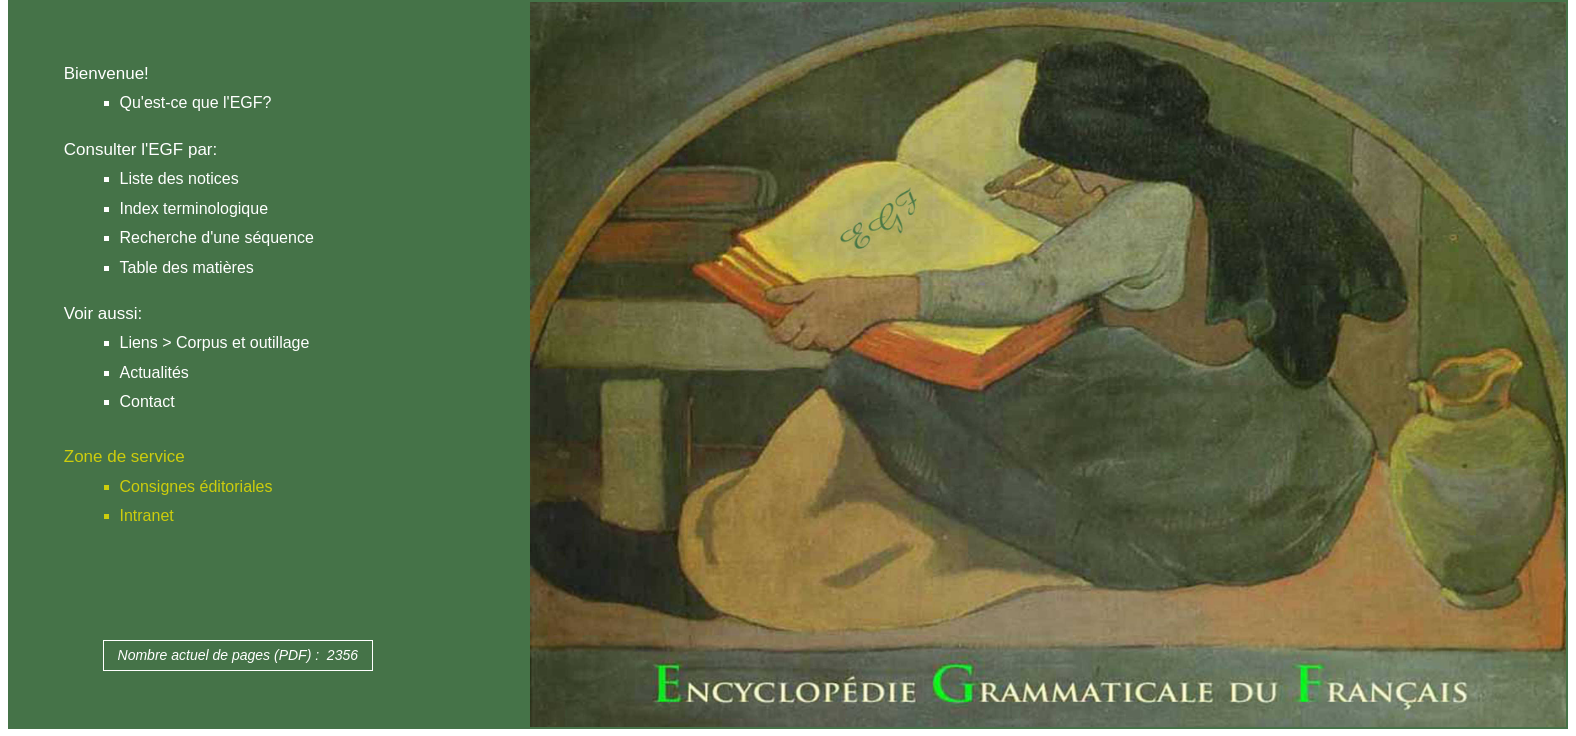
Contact (147, 401)
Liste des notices (179, 178)
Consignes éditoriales (196, 486)
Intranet (147, 515)
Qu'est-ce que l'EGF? (196, 102)
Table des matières (187, 267)
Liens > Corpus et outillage (215, 342)
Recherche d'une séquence (217, 237)
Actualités (154, 372)
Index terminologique (194, 208)
